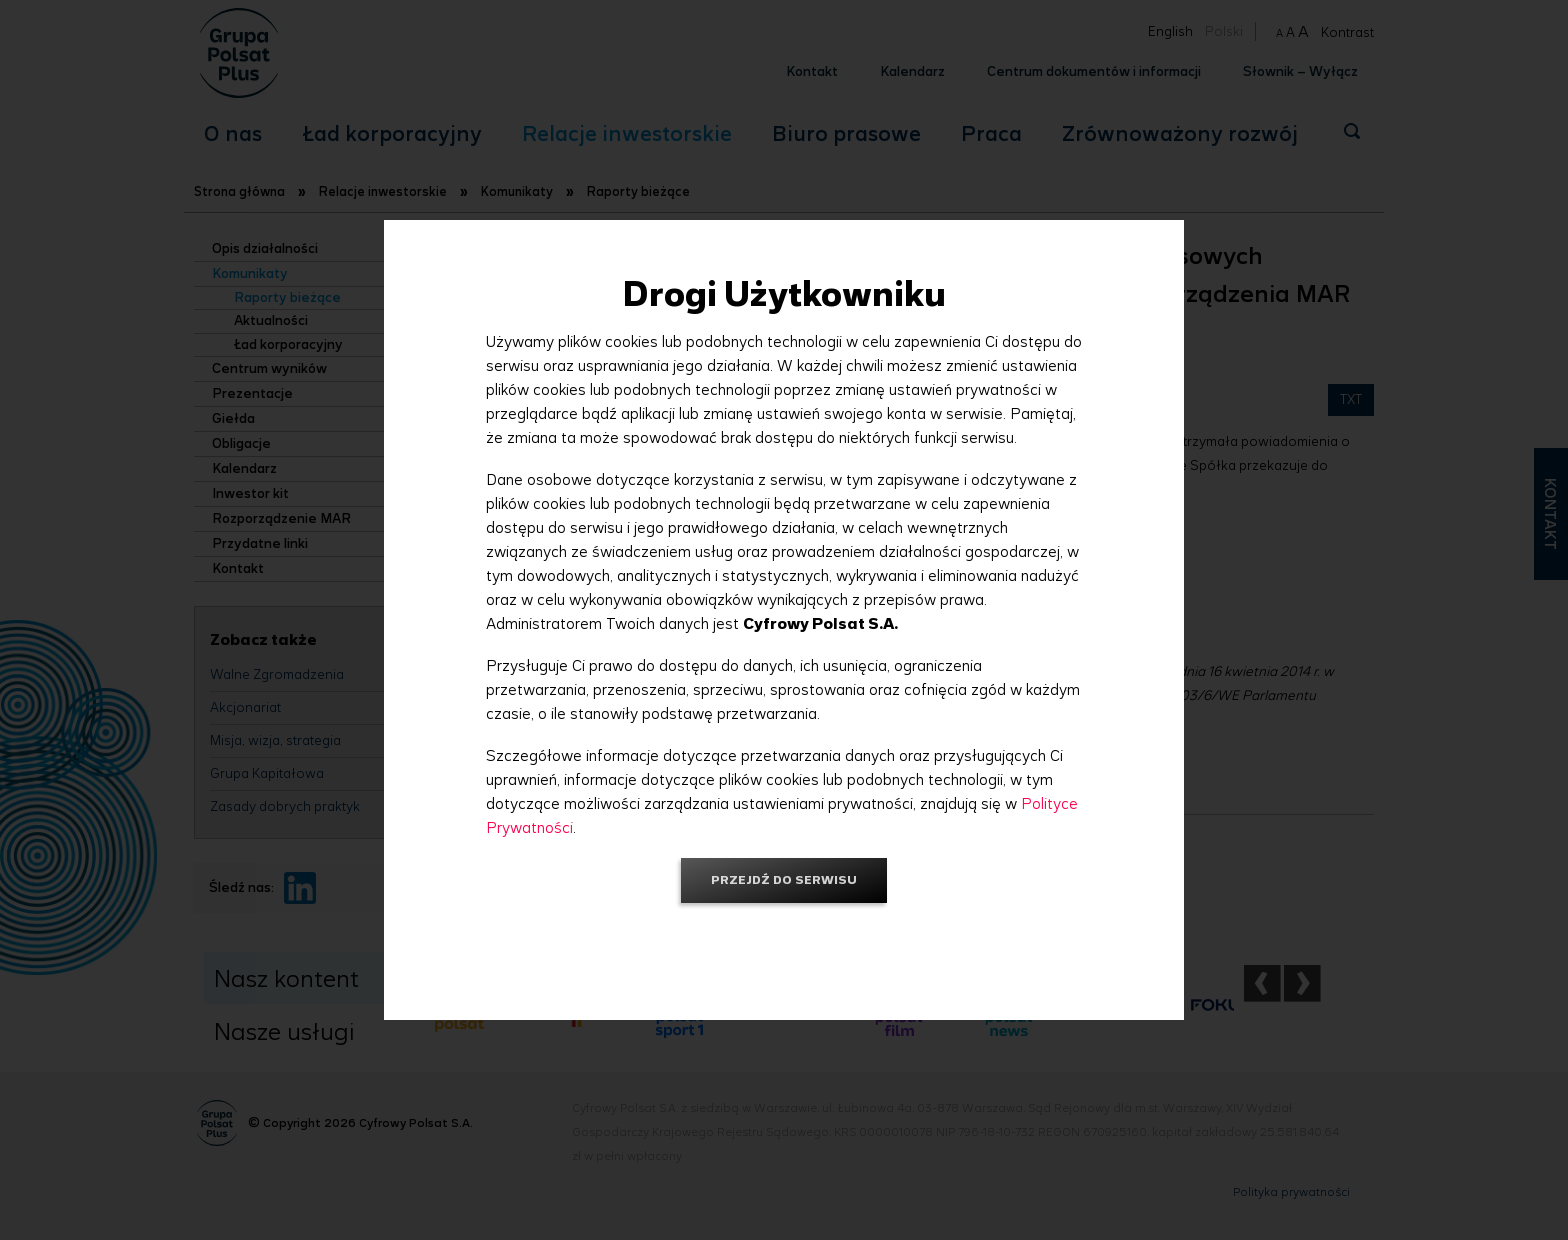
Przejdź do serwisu (784, 879)
